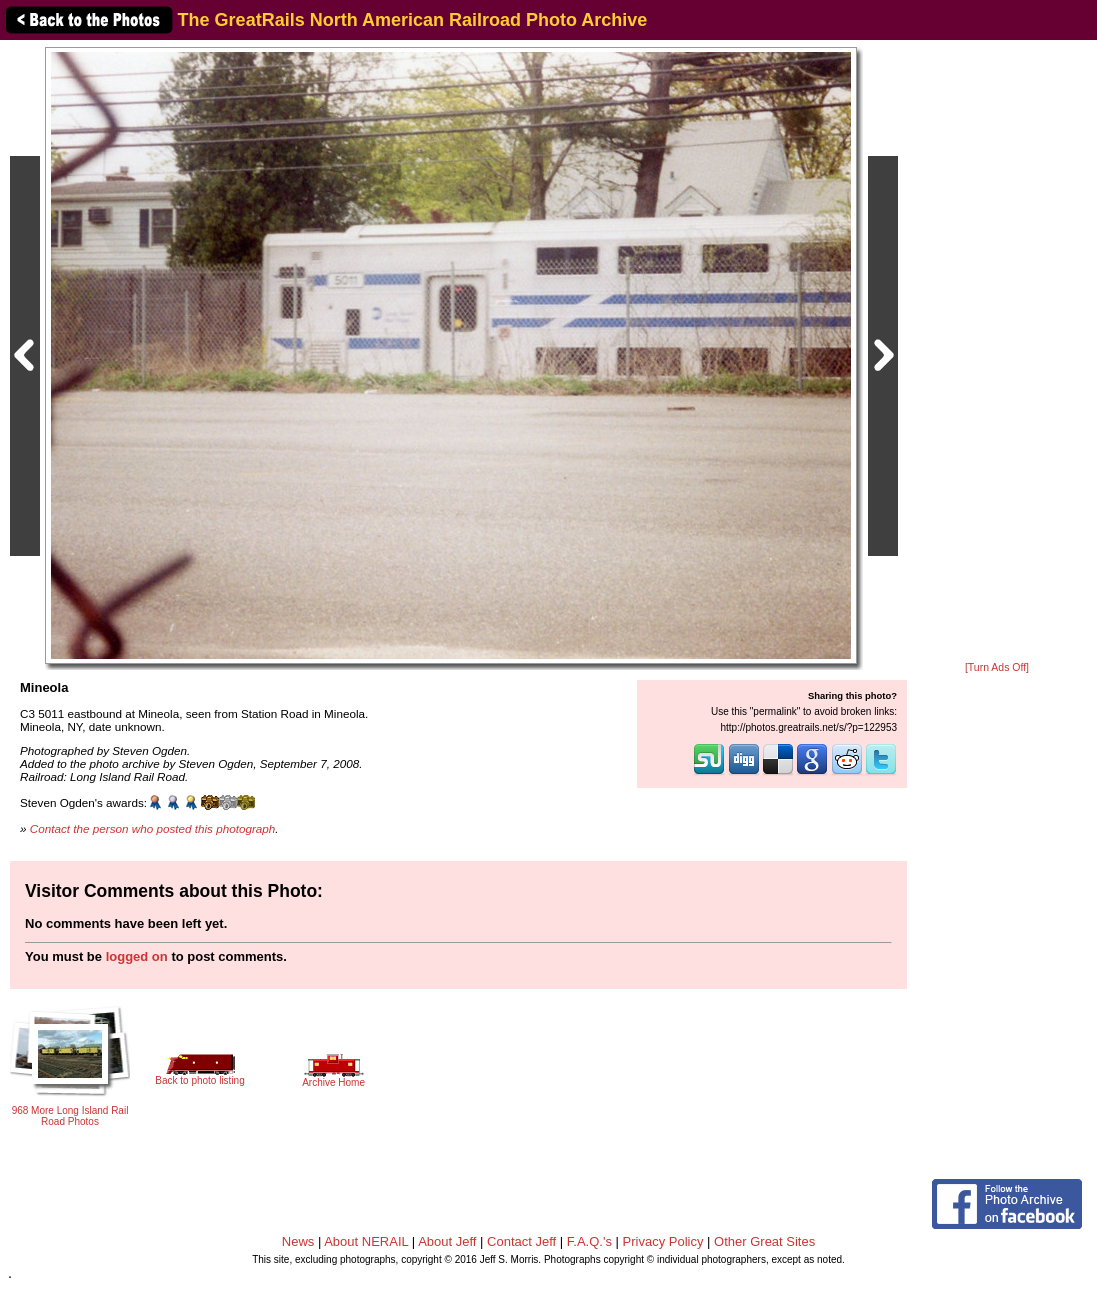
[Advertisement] (997, 352)
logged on (137, 956)
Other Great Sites (764, 1241)
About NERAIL (366, 1241)
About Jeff (447, 1241)
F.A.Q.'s (589, 1241)
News (298, 1241)
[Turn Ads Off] (997, 667)
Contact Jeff (521, 1241)
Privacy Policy (663, 1241)
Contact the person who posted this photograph (153, 828)
